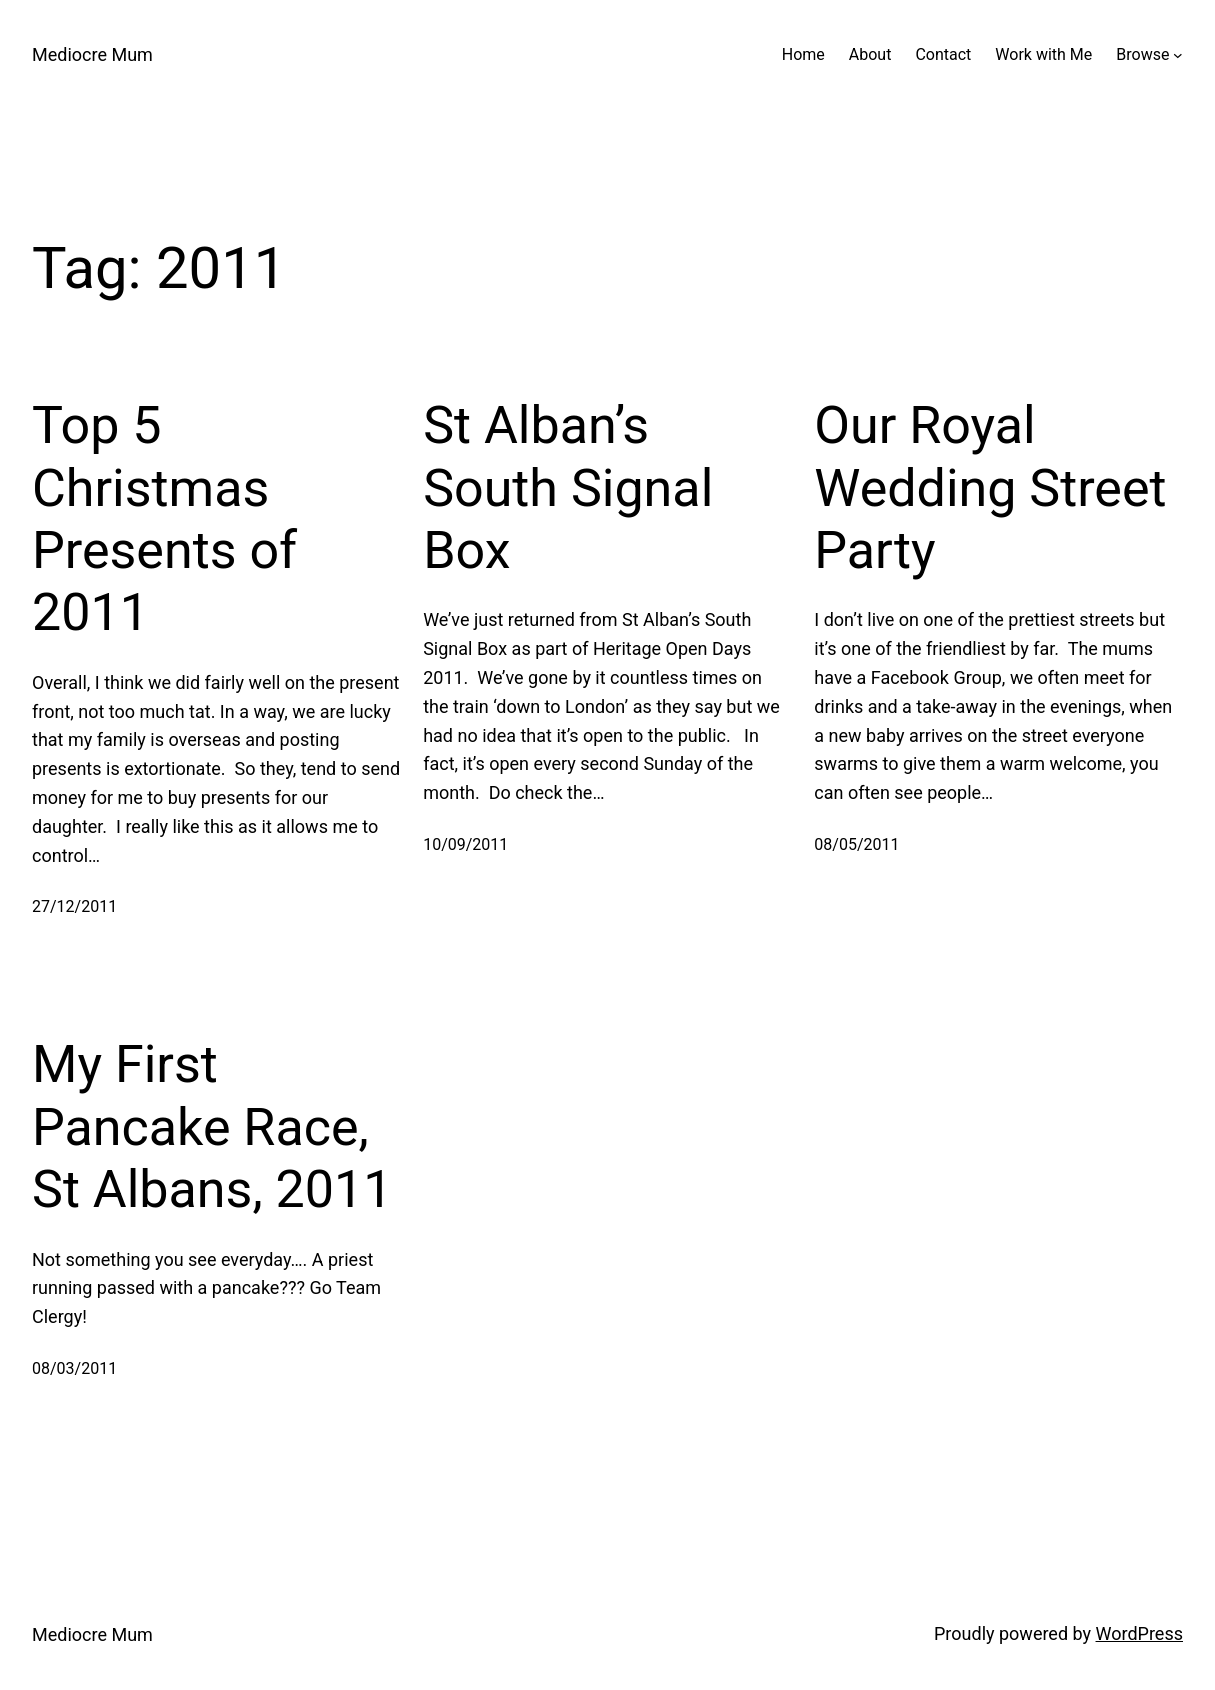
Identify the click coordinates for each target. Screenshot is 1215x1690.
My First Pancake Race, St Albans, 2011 (212, 1127)
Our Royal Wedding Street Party (990, 488)
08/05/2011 (856, 844)
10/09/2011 (465, 844)
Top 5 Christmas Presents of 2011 (164, 519)
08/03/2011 (74, 1368)
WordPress (1139, 1633)
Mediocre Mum (92, 54)
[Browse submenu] (1178, 55)
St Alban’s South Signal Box (568, 488)
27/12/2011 (74, 906)
